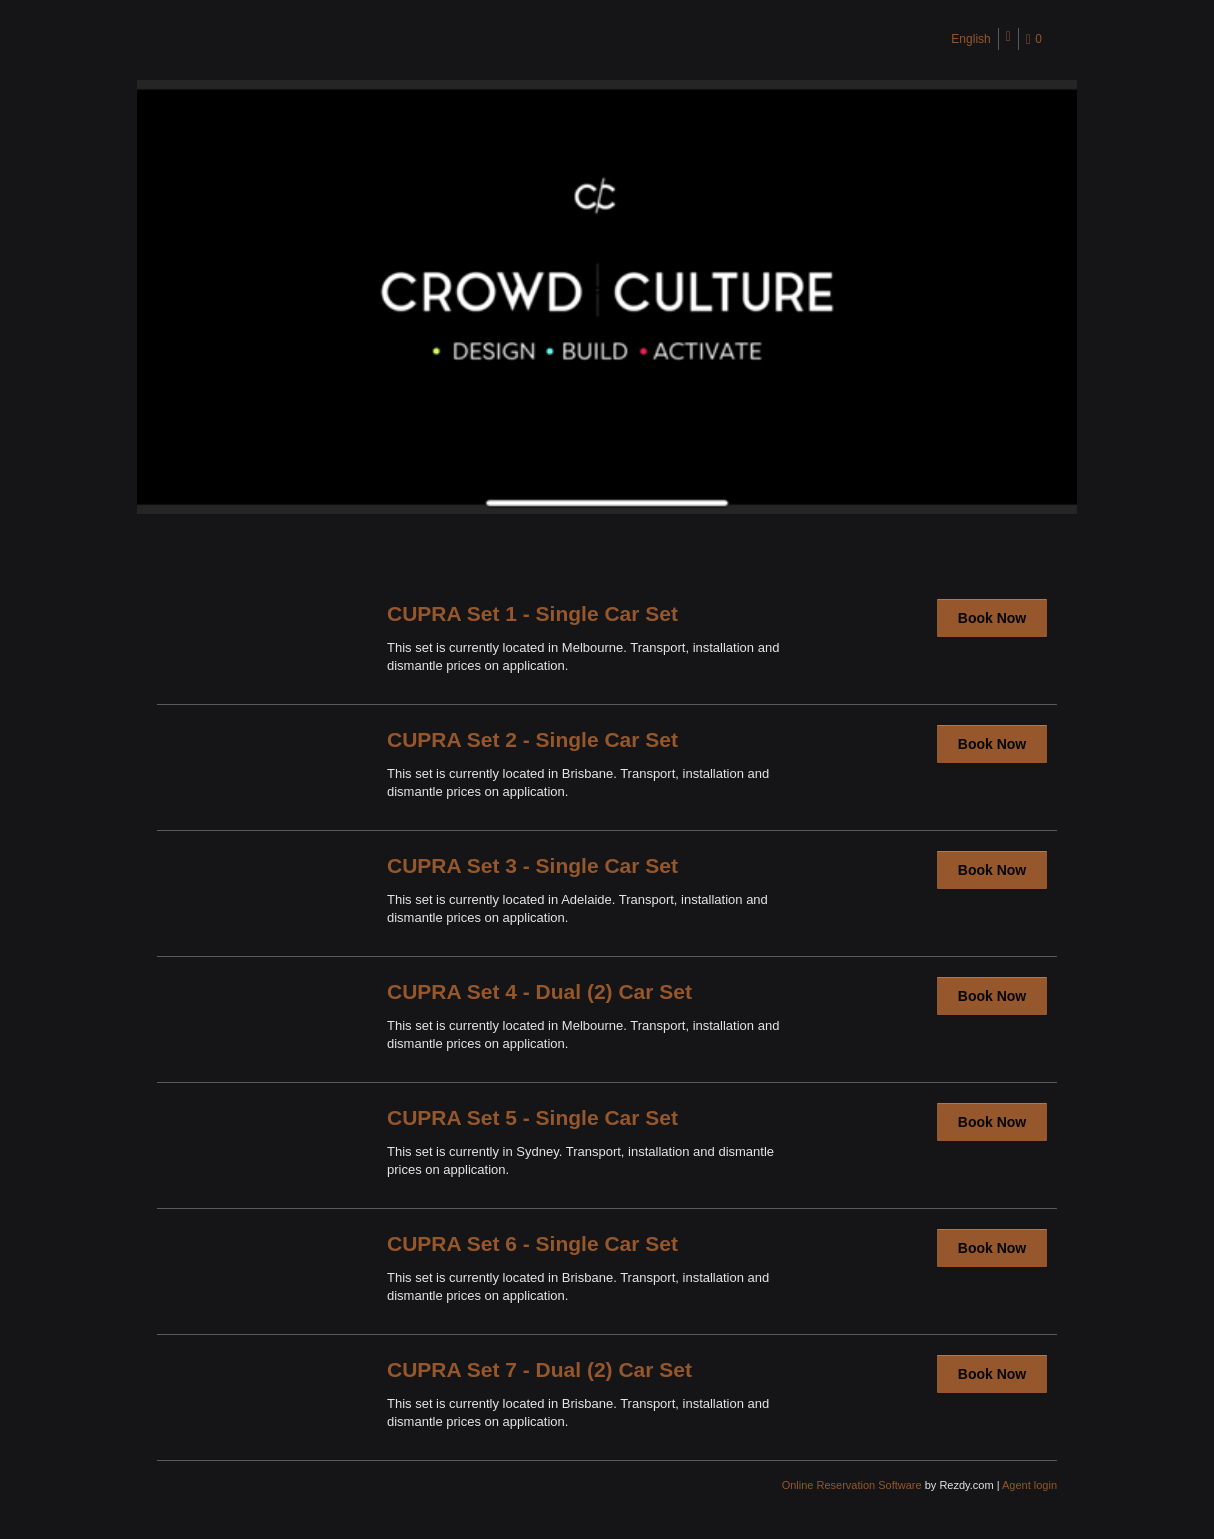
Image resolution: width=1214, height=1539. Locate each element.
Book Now (992, 618)
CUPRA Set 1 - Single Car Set (532, 613)
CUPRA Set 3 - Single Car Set (532, 865)
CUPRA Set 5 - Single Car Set (532, 1117)
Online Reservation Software (852, 1485)
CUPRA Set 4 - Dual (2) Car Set (539, 991)
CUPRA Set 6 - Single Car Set (532, 1243)
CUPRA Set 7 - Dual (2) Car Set (539, 1369)
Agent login (1029, 1485)
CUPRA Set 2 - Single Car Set (532, 739)
